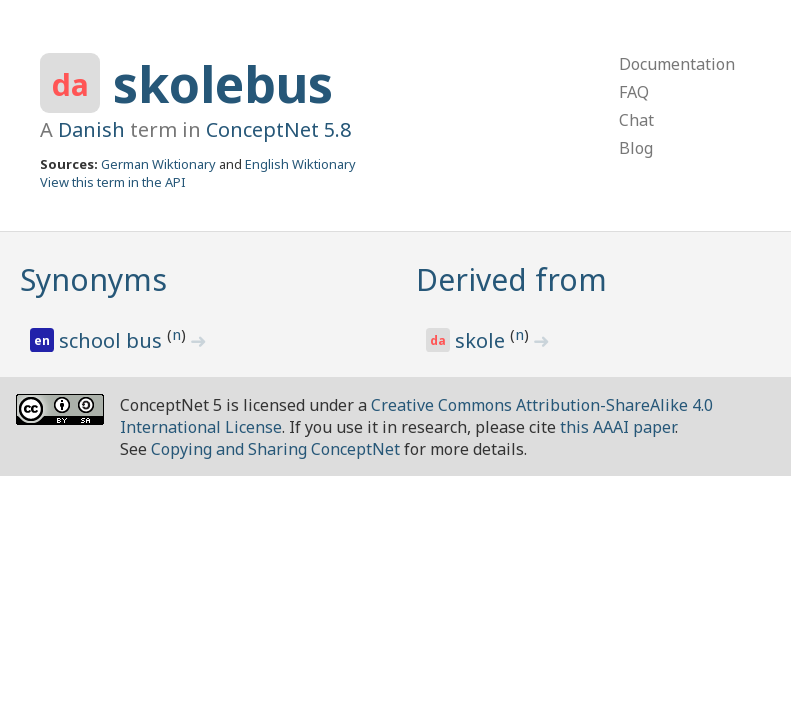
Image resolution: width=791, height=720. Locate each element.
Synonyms (93, 279)
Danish (91, 129)
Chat (636, 120)
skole (482, 340)
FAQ (634, 92)
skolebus (223, 84)
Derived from (511, 279)
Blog (636, 148)
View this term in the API (113, 182)
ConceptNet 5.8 (278, 129)
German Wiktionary (158, 164)
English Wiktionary (300, 164)
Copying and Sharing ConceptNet (275, 449)
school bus (113, 340)
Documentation (677, 64)
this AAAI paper (617, 427)
